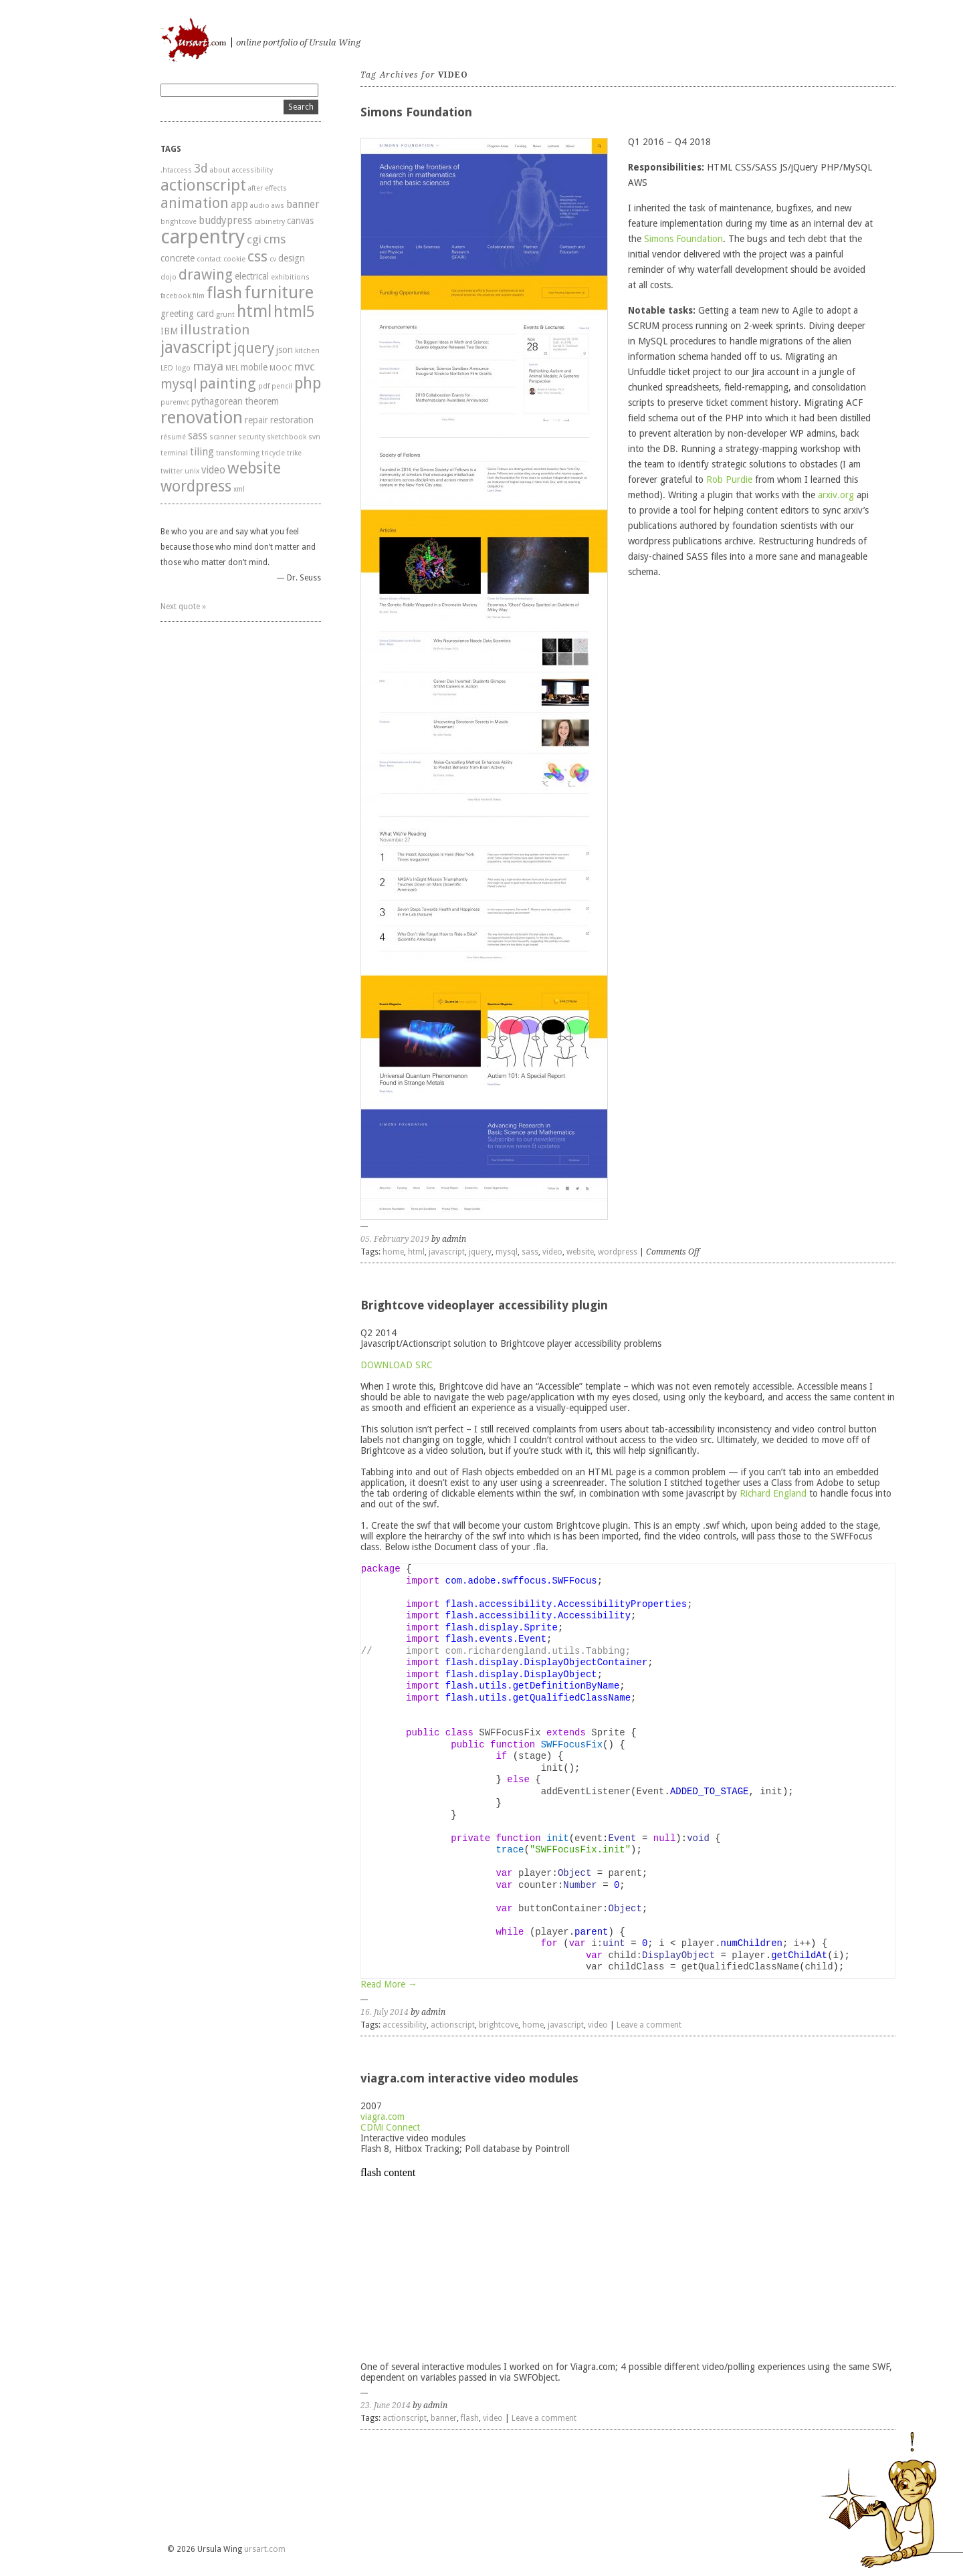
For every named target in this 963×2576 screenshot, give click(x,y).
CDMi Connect (390, 2127)
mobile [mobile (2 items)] (254, 367)
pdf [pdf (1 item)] (264, 386)
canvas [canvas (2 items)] (300, 220)
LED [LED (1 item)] (166, 368)
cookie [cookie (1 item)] (234, 259)
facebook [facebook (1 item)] (175, 296)
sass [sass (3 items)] (197, 436)
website (580, 1252)
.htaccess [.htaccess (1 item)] (176, 170)
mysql (507, 1252)
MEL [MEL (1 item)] (232, 368)
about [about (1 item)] (220, 170)
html (416, 1252)
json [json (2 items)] (284, 349)
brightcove (498, 2025)
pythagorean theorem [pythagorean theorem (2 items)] (235, 401)
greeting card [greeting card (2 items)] (187, 313)
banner (444, 2418)
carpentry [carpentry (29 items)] (202, 236)
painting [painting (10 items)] (227, 383)
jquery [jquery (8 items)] (253, 348)
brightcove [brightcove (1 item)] (178, 221)
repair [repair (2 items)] (256, 420)
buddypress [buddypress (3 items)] (225, 221)
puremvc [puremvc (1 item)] (174, 402)
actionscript (453, 2025)
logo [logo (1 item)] (183, 368)
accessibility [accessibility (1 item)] (252, 170)
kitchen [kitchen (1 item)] (307, 350)
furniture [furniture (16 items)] (279, 292)
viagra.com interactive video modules (469, 2078)
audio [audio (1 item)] (260, 205)
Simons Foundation (416, 112)
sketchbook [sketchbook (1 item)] (286, 437)
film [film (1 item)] (199, 296)
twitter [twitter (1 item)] (171, 471)
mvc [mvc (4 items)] (304, 366)
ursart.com (162, 28)
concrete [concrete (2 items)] (177, 258)
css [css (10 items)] (257, 256)
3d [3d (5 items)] (201, 168)
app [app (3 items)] (239, 205)
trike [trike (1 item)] (294, 453)
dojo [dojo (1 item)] (168, 277)
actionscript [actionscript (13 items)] (203, 185)
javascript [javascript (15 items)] (195, 347)
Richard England (773, 1493)
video (552, 1252)
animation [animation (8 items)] (194, 203)
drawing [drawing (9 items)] (206, 274)
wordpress (617, 1252)
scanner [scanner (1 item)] (222, 437)
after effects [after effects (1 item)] (267, 188)
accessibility (405, 2025)
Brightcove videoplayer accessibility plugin (484, 1305)
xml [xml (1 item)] (239, 489)
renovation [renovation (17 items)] (201, 417)
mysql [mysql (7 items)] (178, 384)
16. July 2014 (384, 2012)
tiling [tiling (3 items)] (202, 452)
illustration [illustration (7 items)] (214, 330)
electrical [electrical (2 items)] (252, 276)
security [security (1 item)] (251, 437)
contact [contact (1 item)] (209, 259)
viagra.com (382, 2116)
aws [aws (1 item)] (278, 205)
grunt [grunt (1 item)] (225, 314)
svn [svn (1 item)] (314, 437)
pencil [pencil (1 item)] (282, 386)
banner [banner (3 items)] (303, 205)
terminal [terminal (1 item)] (174, 453)
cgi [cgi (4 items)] (254, 239)
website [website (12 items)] (254, 468)
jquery (480, 1252)
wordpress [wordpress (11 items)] (195, 486)
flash (470, 2418)
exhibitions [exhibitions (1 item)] (290, 277)
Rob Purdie (729, 479)
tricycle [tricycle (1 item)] (273, 453)
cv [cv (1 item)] (273, 259)
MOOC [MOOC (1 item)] (281, 368)
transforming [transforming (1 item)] (237, 453)
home (393, 1252)
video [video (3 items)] (213, 470)
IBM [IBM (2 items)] (169, 331)
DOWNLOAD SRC (396, 1365)
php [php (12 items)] (307, 383)
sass (530, 1252)
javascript (447, 1252)
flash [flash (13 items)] (224, 293)
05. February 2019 (394, 1239)
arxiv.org (836, 495)
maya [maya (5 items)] (208, 366)
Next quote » (183, 606)
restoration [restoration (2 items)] (292, 420)
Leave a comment (649, 2025)
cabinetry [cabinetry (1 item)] (269, 221)
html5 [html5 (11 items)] (294, 312)
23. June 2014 (385, 2405)
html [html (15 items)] (254, 311)
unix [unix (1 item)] (192, 471)
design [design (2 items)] (291, 258)
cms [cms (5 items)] (274, 239)
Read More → (388, 1984)
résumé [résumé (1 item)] (173, 437)
